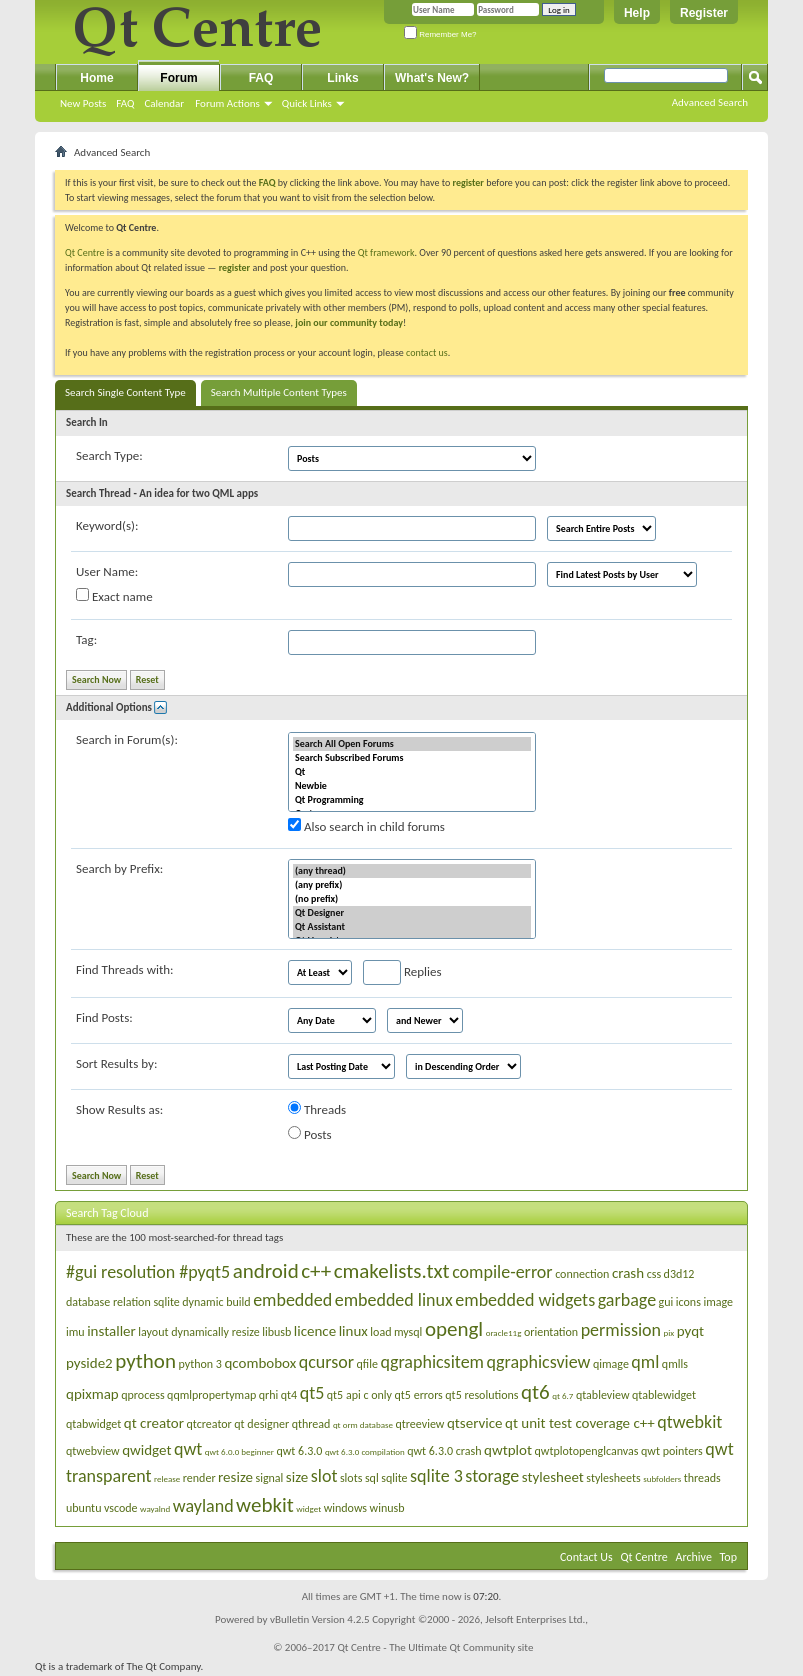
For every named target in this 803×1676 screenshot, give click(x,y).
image (718, 1302)
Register (704, 13)
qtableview (603, 1395)
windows (345, 1508)
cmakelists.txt (392, 1271)
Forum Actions (227, 103)
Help (637, 13)
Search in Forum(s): (127, 739)
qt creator (154, 1423)
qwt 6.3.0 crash (444, 1451)
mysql (408, 1332)
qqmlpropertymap (211, 1395)
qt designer (261, 1424)
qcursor (326, 1362)
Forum (178, 78)
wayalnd (155, 1508)
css (654, 1274)
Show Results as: (119, 1109)
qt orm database (363, 1424)
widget (308, 1508)
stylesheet (553, 1477)
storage (492, 1476)
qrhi (269, 1395)
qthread (311, 1424)
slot (324, 1476)
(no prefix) (412, 899)
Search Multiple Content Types (279, 392)
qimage (611, 1364)
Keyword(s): (107, 525)
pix (669, 1332)
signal (269, 1478)
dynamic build (216, 1302)
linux (353, 1331)
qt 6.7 (562, 1395)
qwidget (146, 1450)
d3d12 (679, 1274)
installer (111, 1331)
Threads (317, 1109)
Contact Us (586, 1557)
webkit (265, 1505)
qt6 (535, 1392)
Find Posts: (104, 1017)
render (199, 1478)
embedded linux (394, 1300)
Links (342, 78)
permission (621, 1330)
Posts (310, 1134)
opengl (454, 1329)
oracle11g (504, 1332)
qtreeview (419, 1424)
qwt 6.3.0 (299, 1451)
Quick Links (307, 103)
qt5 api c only (359, 1395)
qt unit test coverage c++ (580, 1423)
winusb (387, 1508)
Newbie (412, 786)
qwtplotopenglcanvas (586, 1451)
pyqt (690, 1331)
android (266, 1271)
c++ (316, 1271)
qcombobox (260, 1363)
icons (688, 1302)
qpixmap (92, 1394)
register (234, 267)
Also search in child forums (366, 826)
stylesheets (613, 1478)
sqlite (394, 1478)
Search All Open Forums (412, 744)
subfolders (662, 1478)
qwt (188, 1449)
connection (582, 1274)
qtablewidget (664, 1395)
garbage (627, 1300)
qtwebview (93, 1451)
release (167, 1478)
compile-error (502, 1272)
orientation (551, 1332)
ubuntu (83, 1508)
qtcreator (209, 1424)
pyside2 (89, 1363)
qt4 (289, 1395)
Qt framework (386, 252)
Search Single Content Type (125, 392)
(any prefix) (412, 885)
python (145, 1361)
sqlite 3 (436, 1476)
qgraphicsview (538, 1362)
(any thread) (412, 871)
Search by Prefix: (119, 868)
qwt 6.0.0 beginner (239, 1451)
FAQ (125, 103)
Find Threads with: (125, 969)
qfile (367, 1364)
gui (666, 1302)
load (380, 1332)
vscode (121, 1508)
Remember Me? (440, 34)
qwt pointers (672, 1451)
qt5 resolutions (481, 1395)
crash (628, 1273)
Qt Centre (85, 252)
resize (235, 1477)
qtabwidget (93, 1424)
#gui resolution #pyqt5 (148, 1272)
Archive (694, 1557)
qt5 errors (419, 1395)
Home (96, 78)
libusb (276, 1332)
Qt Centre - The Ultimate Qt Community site (435, 1647)
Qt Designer (412, 913)
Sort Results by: (116, 1063)
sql (372, 1478)
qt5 (312, 1393)
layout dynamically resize (198, 1332)
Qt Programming (412, 800)
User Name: (107, 571)
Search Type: (109, 455)
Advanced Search (710, 102)
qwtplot (508, 1450)
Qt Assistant (412, 927)
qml (645, 1362)
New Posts (83, 103)
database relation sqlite (123, 1302)
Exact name (114, 596)
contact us (427, 352)
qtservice (475, 1423)
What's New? (432, 78)
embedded (292, 1300)
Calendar (164, 103)
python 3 (200, 1364)
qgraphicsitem (432, 1362)
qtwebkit (689, 1422)
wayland (203, 1506)
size (297, 1477)
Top (728, 1557)
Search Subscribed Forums (412, 758)
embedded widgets (525, 1300)
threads (702, 1478)
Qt (412, 772)
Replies (402, 972)
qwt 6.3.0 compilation (365, 1451)
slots (351, 1478)
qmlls (675, 1364)
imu (75, 1332)
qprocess (142, 1395)
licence (315, 1331)
